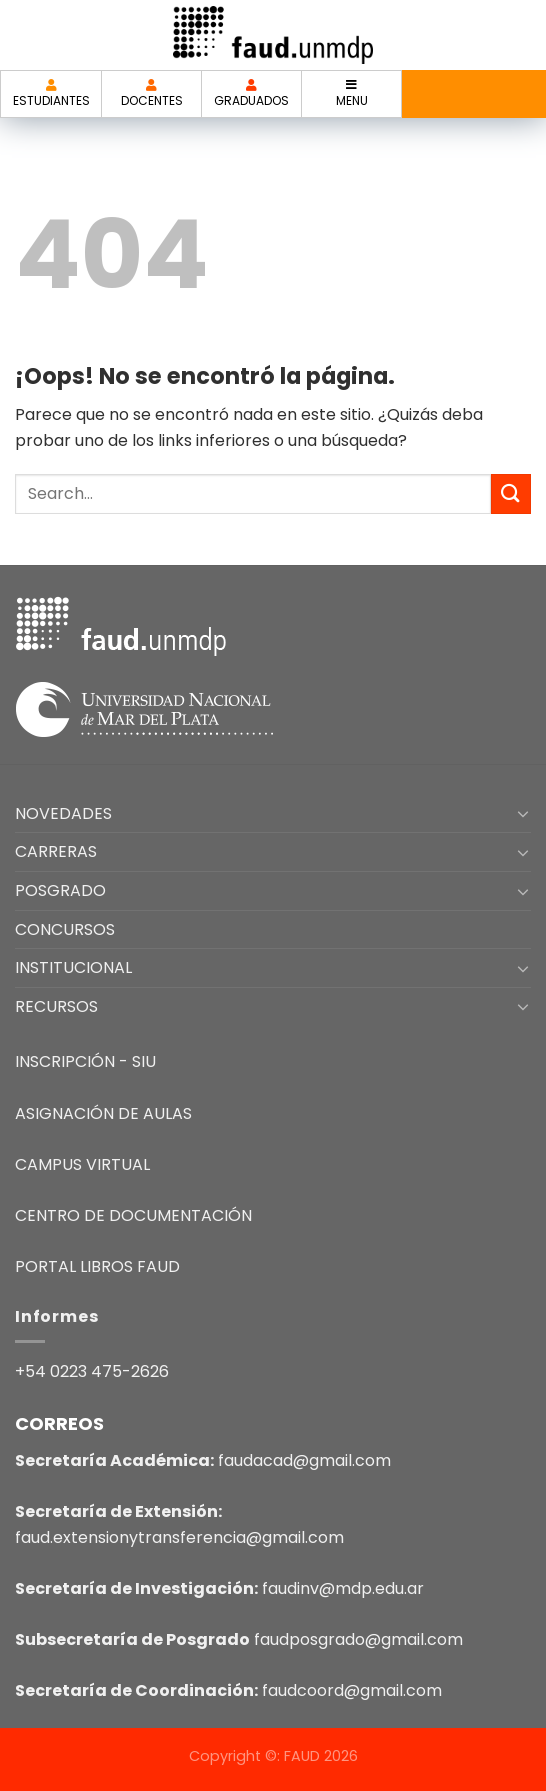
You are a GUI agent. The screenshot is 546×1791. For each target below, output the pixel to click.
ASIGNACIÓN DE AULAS (103, 1113)
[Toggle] (523, 813)
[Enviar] (511, 493)
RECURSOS (56, 1006)
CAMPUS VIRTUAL (82, 1164)
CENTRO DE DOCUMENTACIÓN (133, 1215)
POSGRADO (60, 890)
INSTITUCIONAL (73, 967)
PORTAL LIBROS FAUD (97, 1266)
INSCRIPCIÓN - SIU (85, 1061)
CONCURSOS (65, 929)
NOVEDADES (63, 813)
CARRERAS (56, 851)
